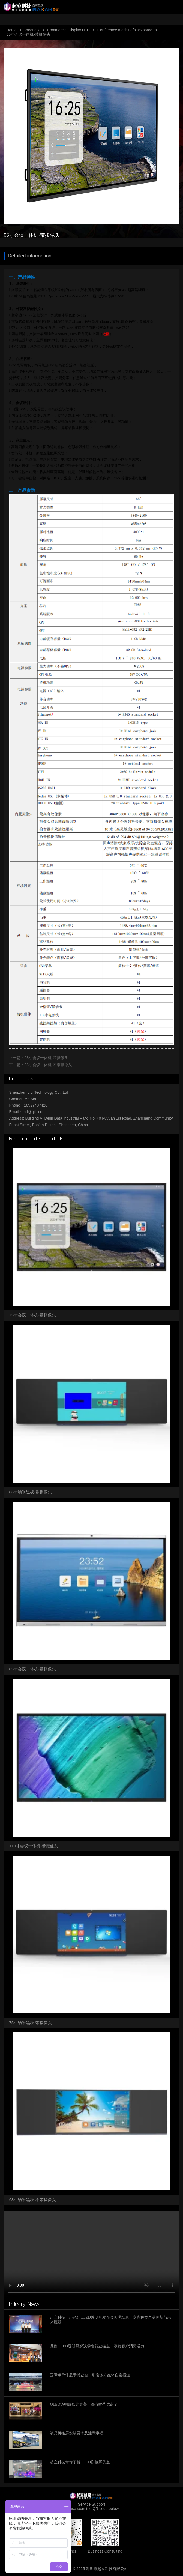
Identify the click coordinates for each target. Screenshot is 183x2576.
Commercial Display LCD (68, 30)
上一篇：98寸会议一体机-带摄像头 (38, 1058)
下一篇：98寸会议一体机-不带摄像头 (40, 1065)
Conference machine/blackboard (124, 30)
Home (11, 30)
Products (31, 30)
